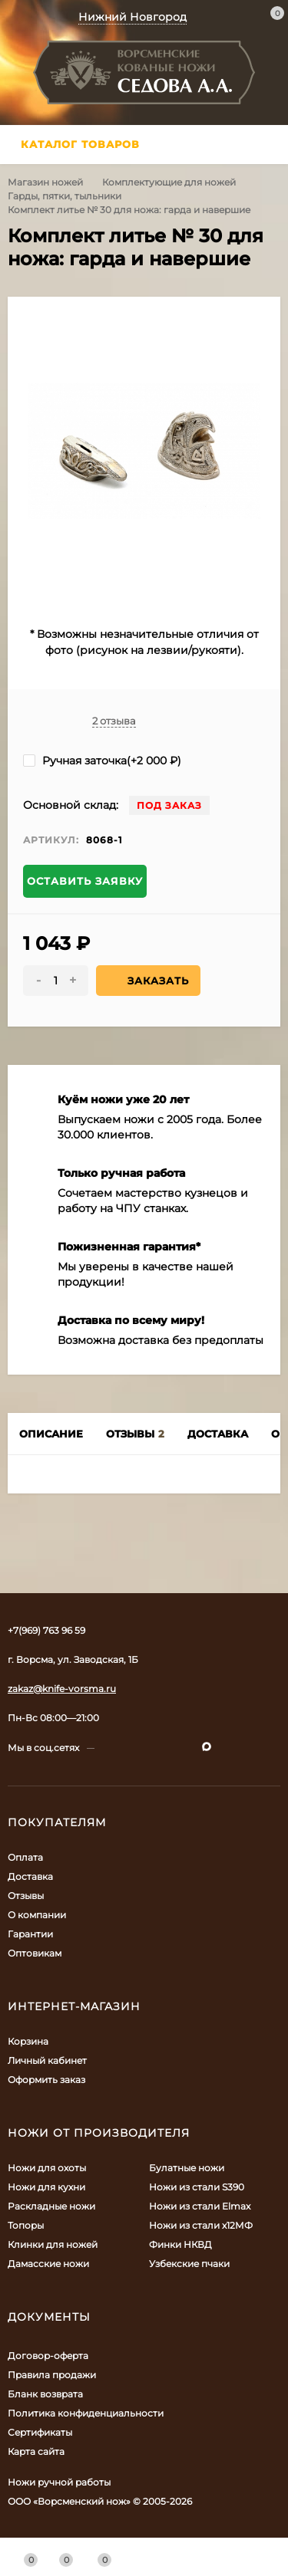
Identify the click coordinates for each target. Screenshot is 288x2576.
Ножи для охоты (47, 2168)
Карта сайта (36, 2451)
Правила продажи (52, 2374)
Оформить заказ (46, 2079)
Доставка (30, 1876)
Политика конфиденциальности (86, 2413)
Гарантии (30, 1934)
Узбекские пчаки (189, 2263)
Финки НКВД (180, 2244)
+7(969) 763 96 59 (46, 1630)
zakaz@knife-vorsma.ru (62, 1688)
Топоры (26, 2225)
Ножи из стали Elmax (199, 2206)
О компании (37, 1915)
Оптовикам (34, 1953)
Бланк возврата (45, 2394)
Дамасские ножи (48, 2263)
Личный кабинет (47, 2060)
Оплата (25, 1857)
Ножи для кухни (46, 2187)
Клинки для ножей (53, 2244)
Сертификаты (40, 2432)
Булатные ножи (186, 2168)
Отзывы (26, 1895)
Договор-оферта (48, 2355)
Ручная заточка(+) (102, 760)
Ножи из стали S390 (196, 2187)
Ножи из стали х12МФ (201, 2225)
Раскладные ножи (51, 2206)
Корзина (28, 2041)
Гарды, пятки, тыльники (64, 196)
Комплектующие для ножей (169, 182)
